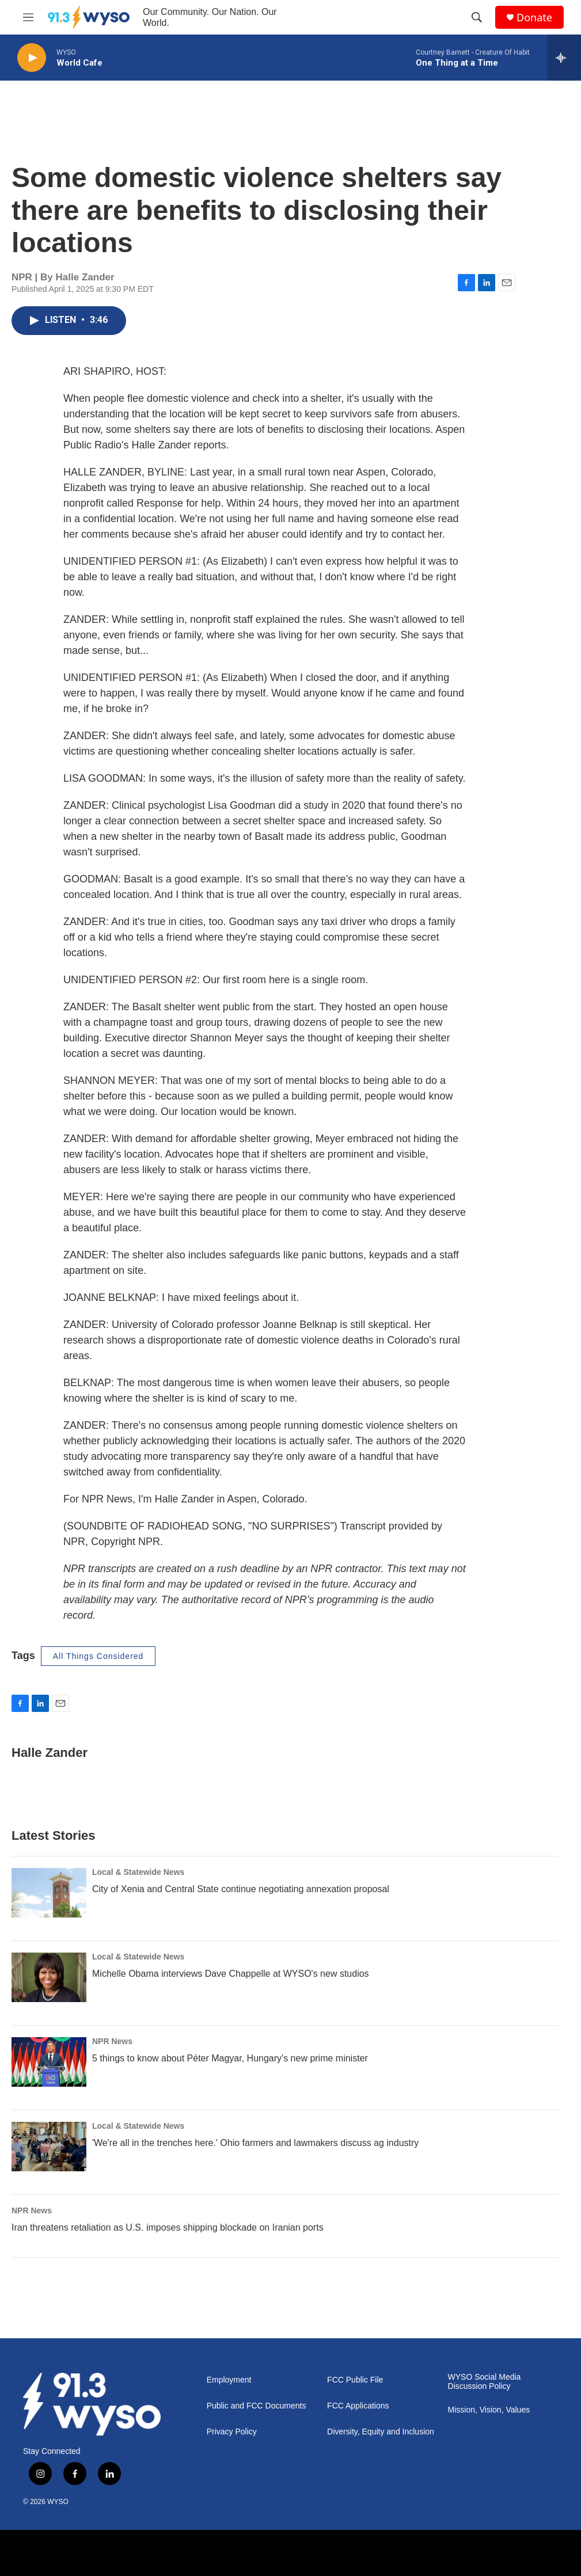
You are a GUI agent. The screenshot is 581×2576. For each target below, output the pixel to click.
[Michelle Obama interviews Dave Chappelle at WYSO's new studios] (49, 1977)
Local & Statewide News (138, 1872)
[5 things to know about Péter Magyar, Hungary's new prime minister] (49, 2062)
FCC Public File (355, 2380)
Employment (229, 2380)
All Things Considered (98, 1656)
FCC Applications (358, 2406)
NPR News (112, 2041)
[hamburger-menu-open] (28, 17)
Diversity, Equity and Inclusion (380, 2431)
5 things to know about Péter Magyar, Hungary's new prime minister (230, 2058)
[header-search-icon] (477, 17)
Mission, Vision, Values (489, 2410)
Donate (534, 18)
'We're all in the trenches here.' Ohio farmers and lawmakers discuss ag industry (255, 2143)
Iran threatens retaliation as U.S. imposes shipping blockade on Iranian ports (168, 2227)
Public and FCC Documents (256, 2406)
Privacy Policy (232, 2431)
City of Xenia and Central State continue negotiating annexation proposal (240, 1889)
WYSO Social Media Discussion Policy (484, 2382)
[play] (31, 57)
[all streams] (564, 58)
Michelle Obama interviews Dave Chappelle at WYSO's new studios (230, 1973)
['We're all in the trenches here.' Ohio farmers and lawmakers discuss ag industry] (49, 2146)
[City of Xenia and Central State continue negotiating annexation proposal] (49, 1892)
